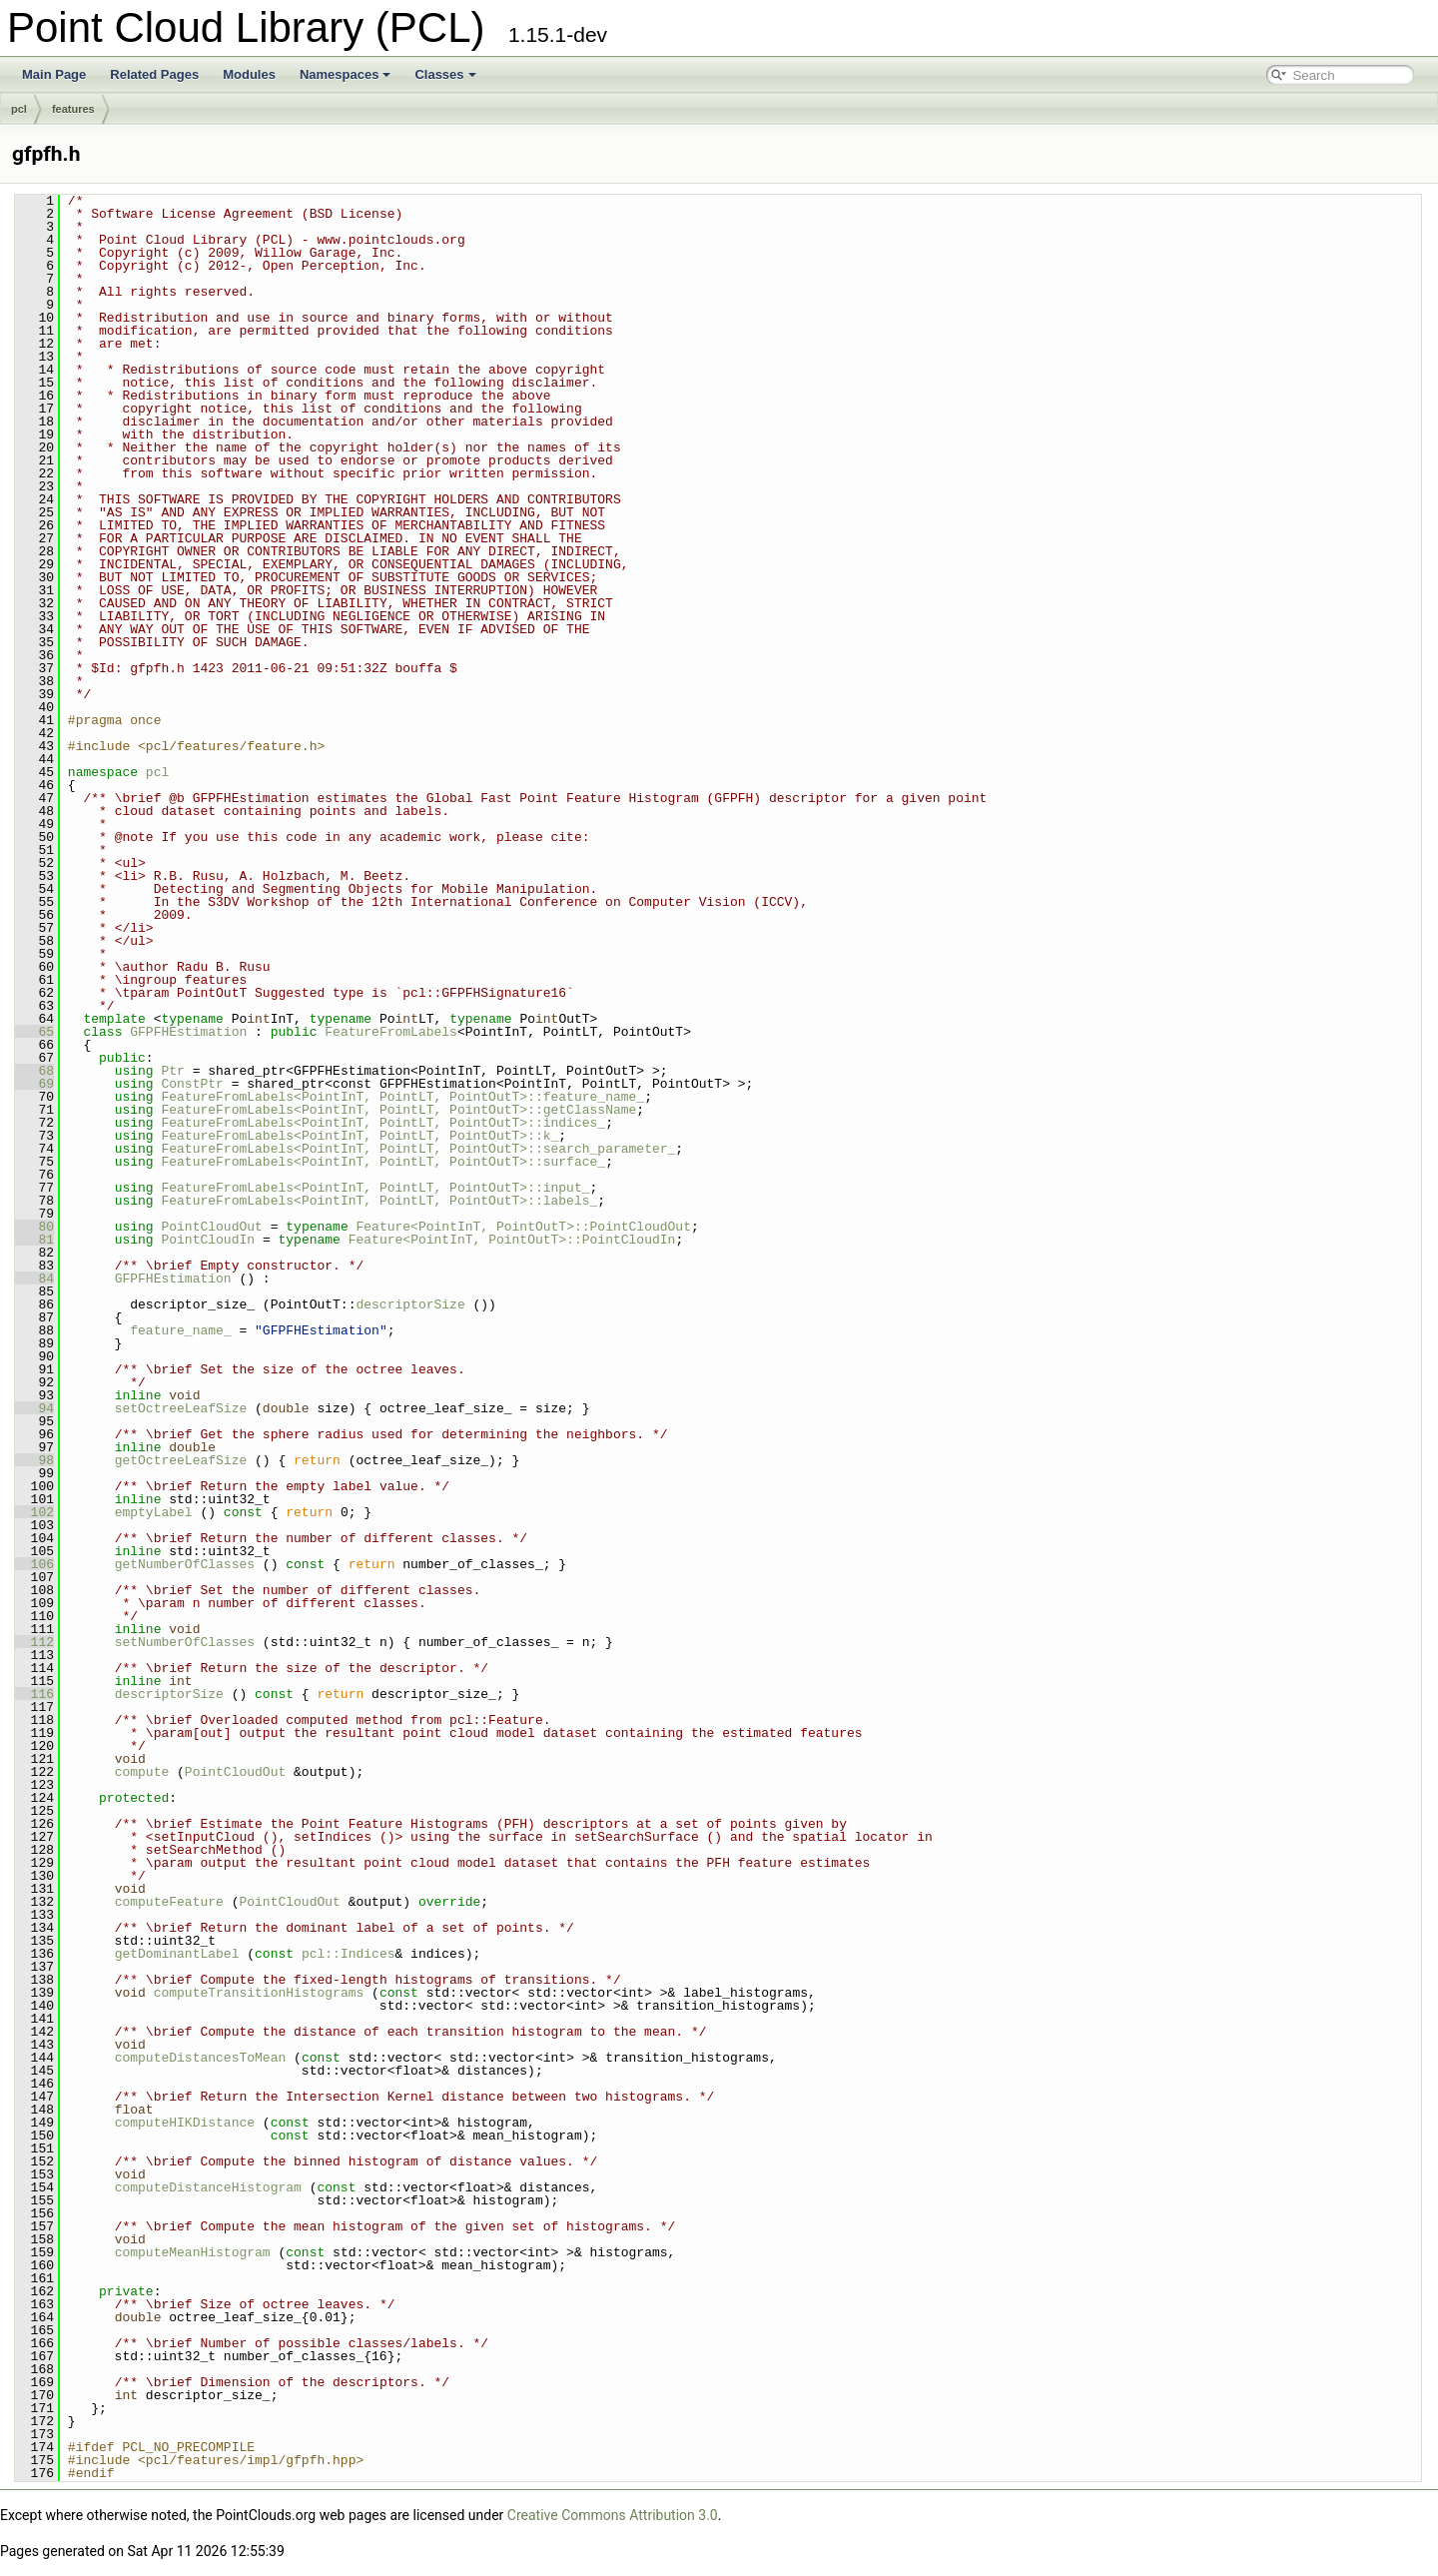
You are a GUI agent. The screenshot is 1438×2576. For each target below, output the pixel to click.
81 (34, 1240)
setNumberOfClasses (185, 1642)
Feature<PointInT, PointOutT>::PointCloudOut (523, 1227)
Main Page (54, 74)
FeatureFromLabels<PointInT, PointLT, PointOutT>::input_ (375, 1188)
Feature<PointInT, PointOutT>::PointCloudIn (512, 1240)
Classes (444, 74)
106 (34, 1564)
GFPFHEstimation (188, 1032)
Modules (249, 74)
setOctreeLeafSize (181, 1408)
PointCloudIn (208, 1240)
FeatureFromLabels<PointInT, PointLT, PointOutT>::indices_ (383, 1123)
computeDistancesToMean (201, 2058)
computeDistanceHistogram (208, 2187)
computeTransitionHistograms (259, 1993)
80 (34, 1227)
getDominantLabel (177, 1954)
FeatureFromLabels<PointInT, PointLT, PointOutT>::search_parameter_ (418, 1149)
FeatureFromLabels (391, 1032)
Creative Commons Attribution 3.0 (612, 2515)
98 (34, 1460)
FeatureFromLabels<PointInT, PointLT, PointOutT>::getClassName (398, 1110)
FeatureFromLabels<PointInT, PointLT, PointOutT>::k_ (359, 1136)
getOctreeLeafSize (181, 1460)
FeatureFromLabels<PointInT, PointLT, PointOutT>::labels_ (379, 1201)
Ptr (172, 1071)
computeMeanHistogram (193, 2252)
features (73, 109)
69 (34, 1084)
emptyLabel (154, 1512)
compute (142, 1772)
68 (34, 1071)
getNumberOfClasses (185, 1564)
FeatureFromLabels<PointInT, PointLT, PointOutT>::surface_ (383, 1162)
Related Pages (154, 74)
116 (34, 1694)
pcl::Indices (348, 1954)
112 (34, 1642)
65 (34, 1032)
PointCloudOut (211, 1227)
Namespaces (345, 74)
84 (34, 1279)
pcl (19, 109)
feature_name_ (180, 1330)
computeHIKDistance (185, 2123)
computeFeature (169, 1902)
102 (34, 1512)
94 (34, 1408)
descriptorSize (410, 1304)
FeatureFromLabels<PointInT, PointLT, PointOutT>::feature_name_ (402, 1097)
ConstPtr (192, 1084)
